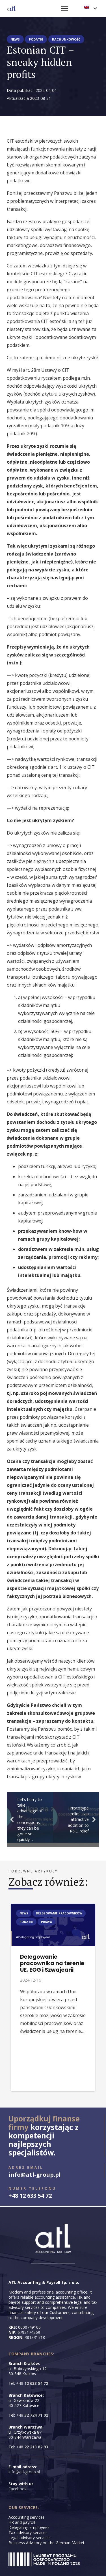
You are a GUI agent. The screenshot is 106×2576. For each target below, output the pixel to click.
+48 (32, 2383)
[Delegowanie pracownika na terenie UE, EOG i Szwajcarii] (53, 1907)
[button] (90, 8)
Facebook (17, 2488)
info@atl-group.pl (24, 2471)
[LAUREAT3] (44, 2559)
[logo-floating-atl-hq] (11, 8)
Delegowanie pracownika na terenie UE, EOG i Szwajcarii (52, 1963)
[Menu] (65, 8)
